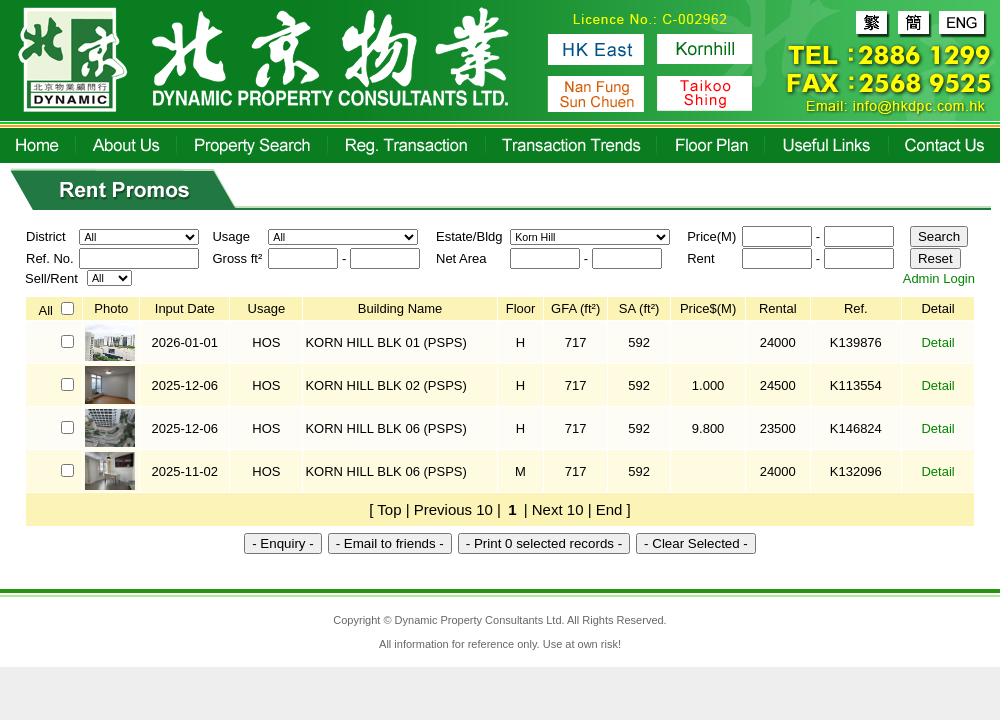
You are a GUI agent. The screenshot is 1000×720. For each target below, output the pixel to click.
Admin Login (939, 278)
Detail (937, 342)
